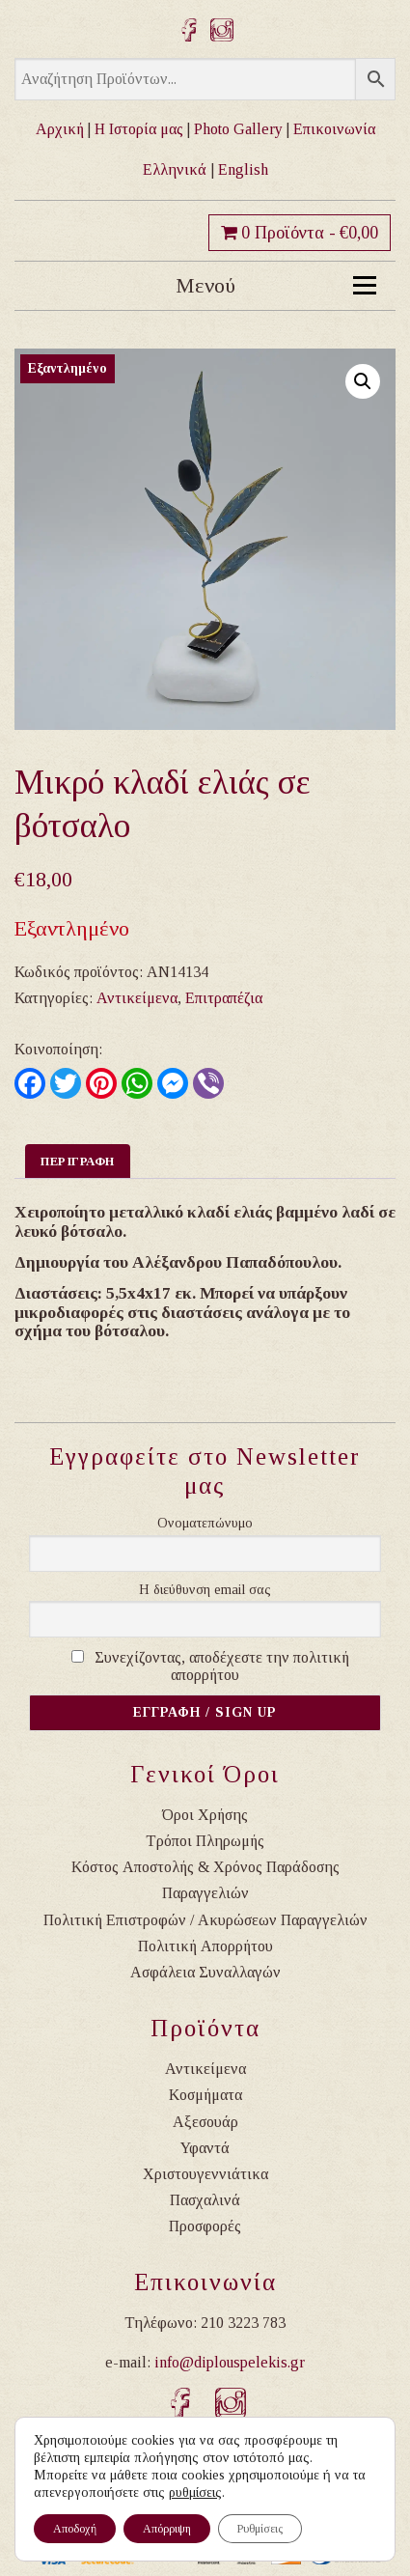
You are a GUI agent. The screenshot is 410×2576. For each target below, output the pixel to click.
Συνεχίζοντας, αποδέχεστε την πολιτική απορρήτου (222, 1666)
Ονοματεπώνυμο (205, 1523)
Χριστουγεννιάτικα (205, 2174)
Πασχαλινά (205, 2200)
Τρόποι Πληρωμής (205, 1841)
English (243, 169)
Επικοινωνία (334, 129)
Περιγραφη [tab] (78, 1161)
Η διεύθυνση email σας (205, 1589)
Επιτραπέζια (223, 998)
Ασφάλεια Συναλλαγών (205, 1972)
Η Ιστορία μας (139, 129)
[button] (362, 381)
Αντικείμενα (137, 998)
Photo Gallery (238, 129)
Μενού (276, 285)
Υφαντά (205, 2148)
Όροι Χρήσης (205, 1814)
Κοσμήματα (205, 2094)
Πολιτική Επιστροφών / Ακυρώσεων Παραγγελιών (205, 1920)
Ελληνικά (174, 169)
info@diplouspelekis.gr (229, 2362)
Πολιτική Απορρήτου (205, 1946)
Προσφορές (205, 2226)
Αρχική (60, 129)
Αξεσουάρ (205, 2122)
